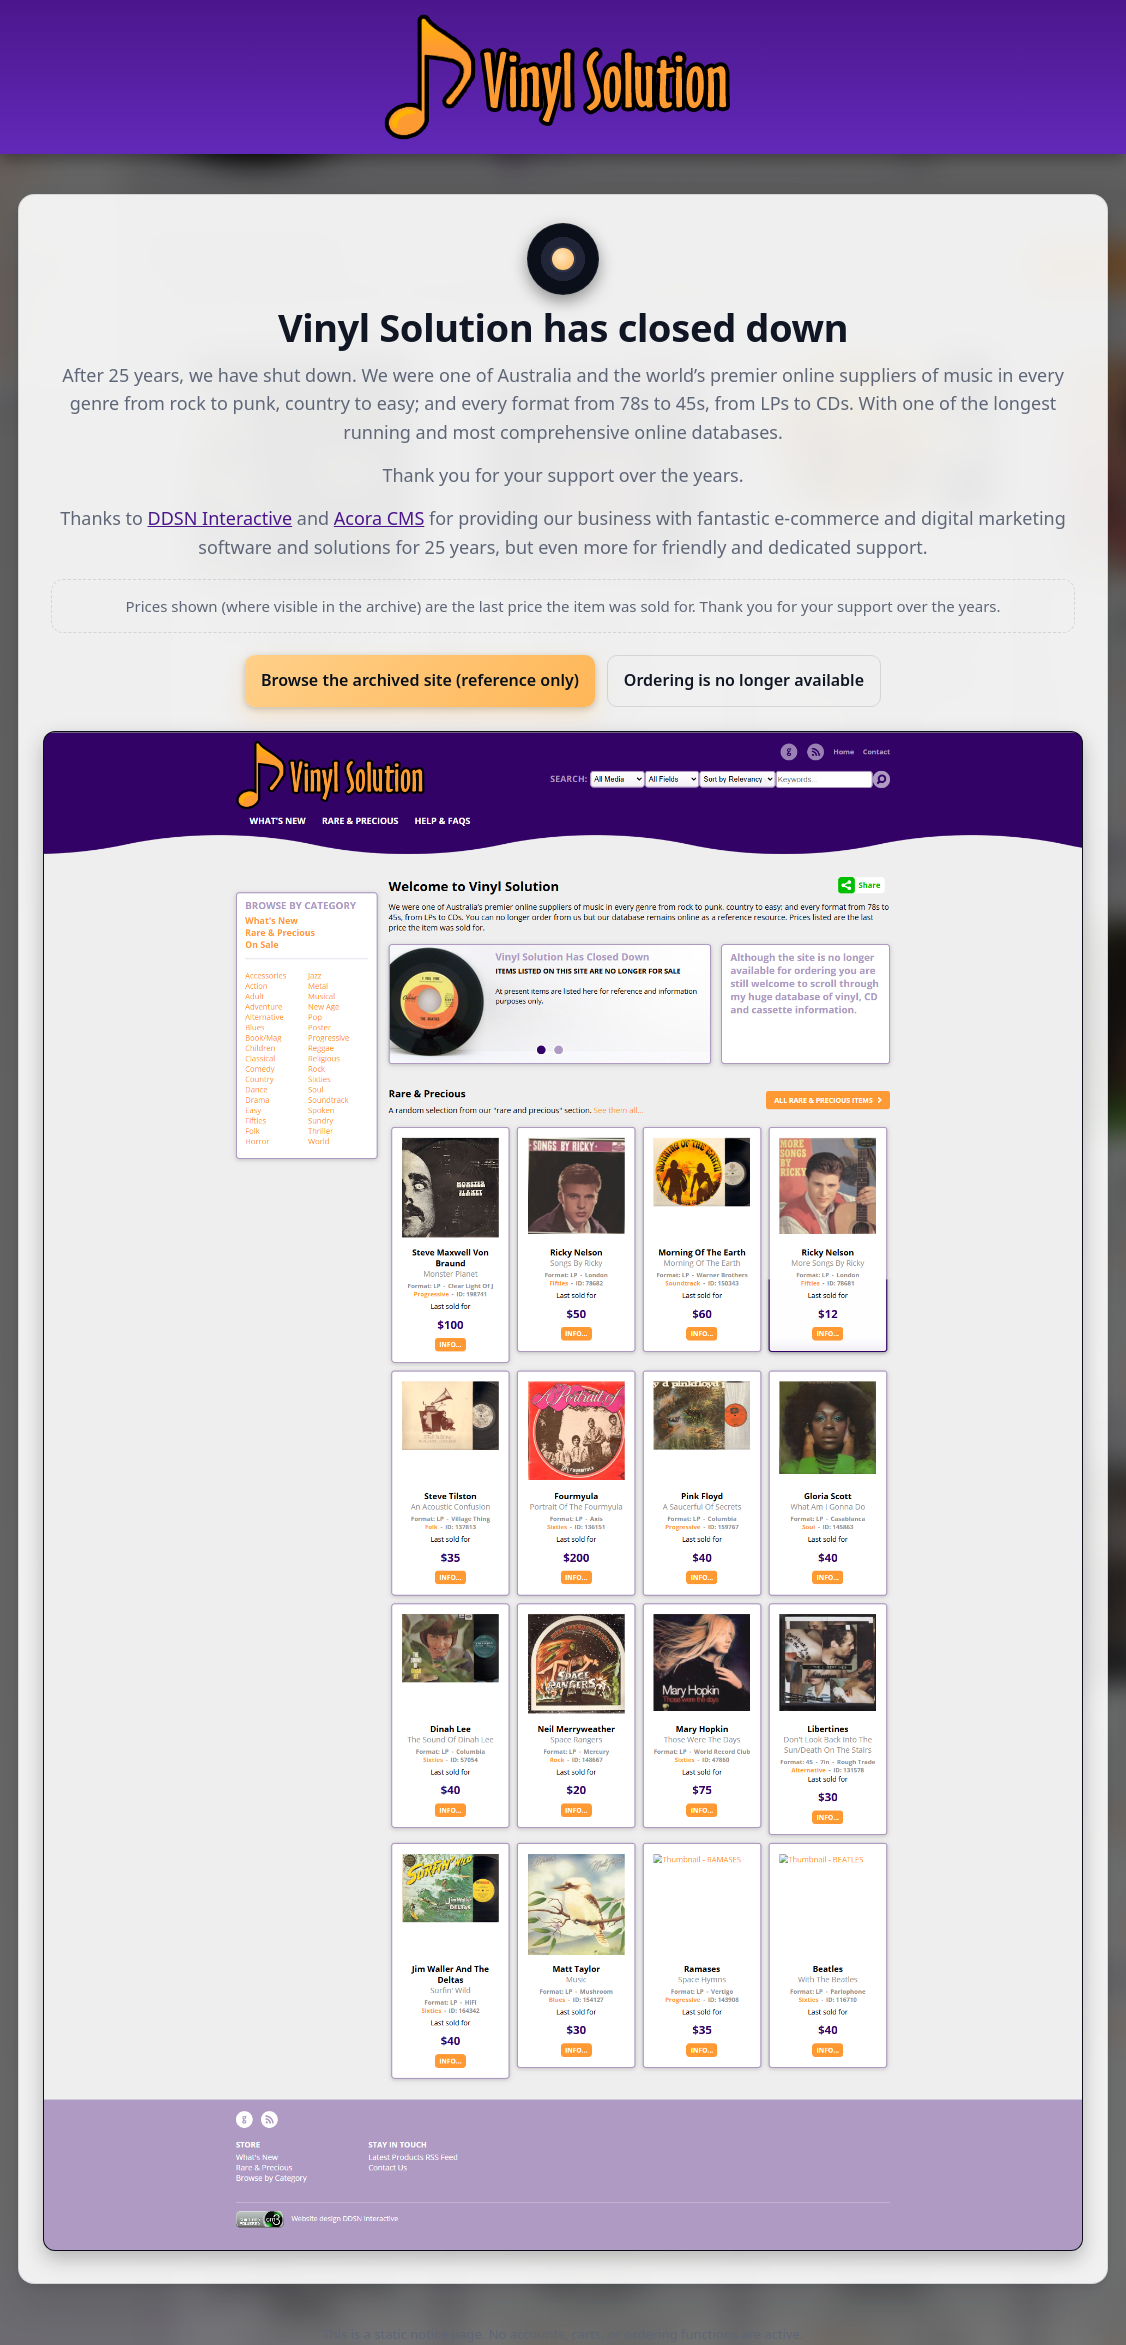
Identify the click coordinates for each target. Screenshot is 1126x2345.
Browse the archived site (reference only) (420, 680)
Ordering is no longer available (744, 680)
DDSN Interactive (220, 518)
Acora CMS (379, 518)
